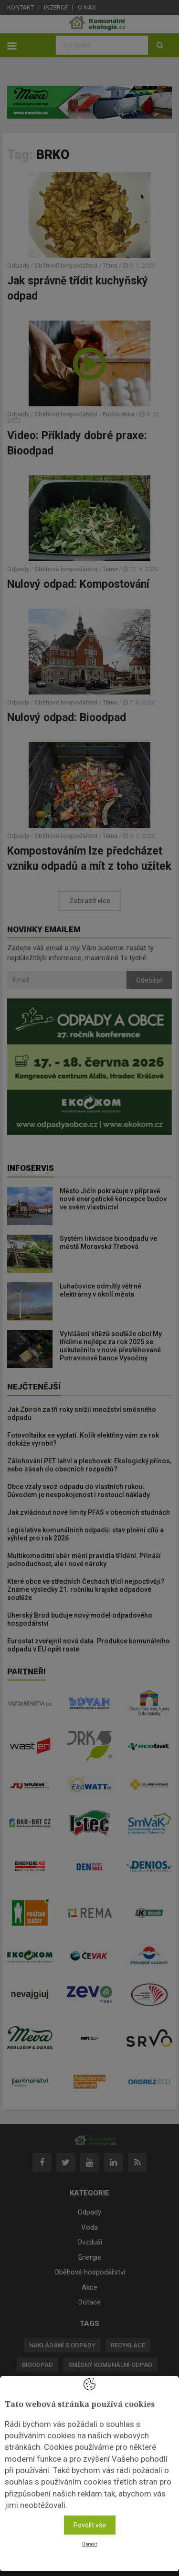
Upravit (89, 2544)
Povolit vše (90, 2525)
